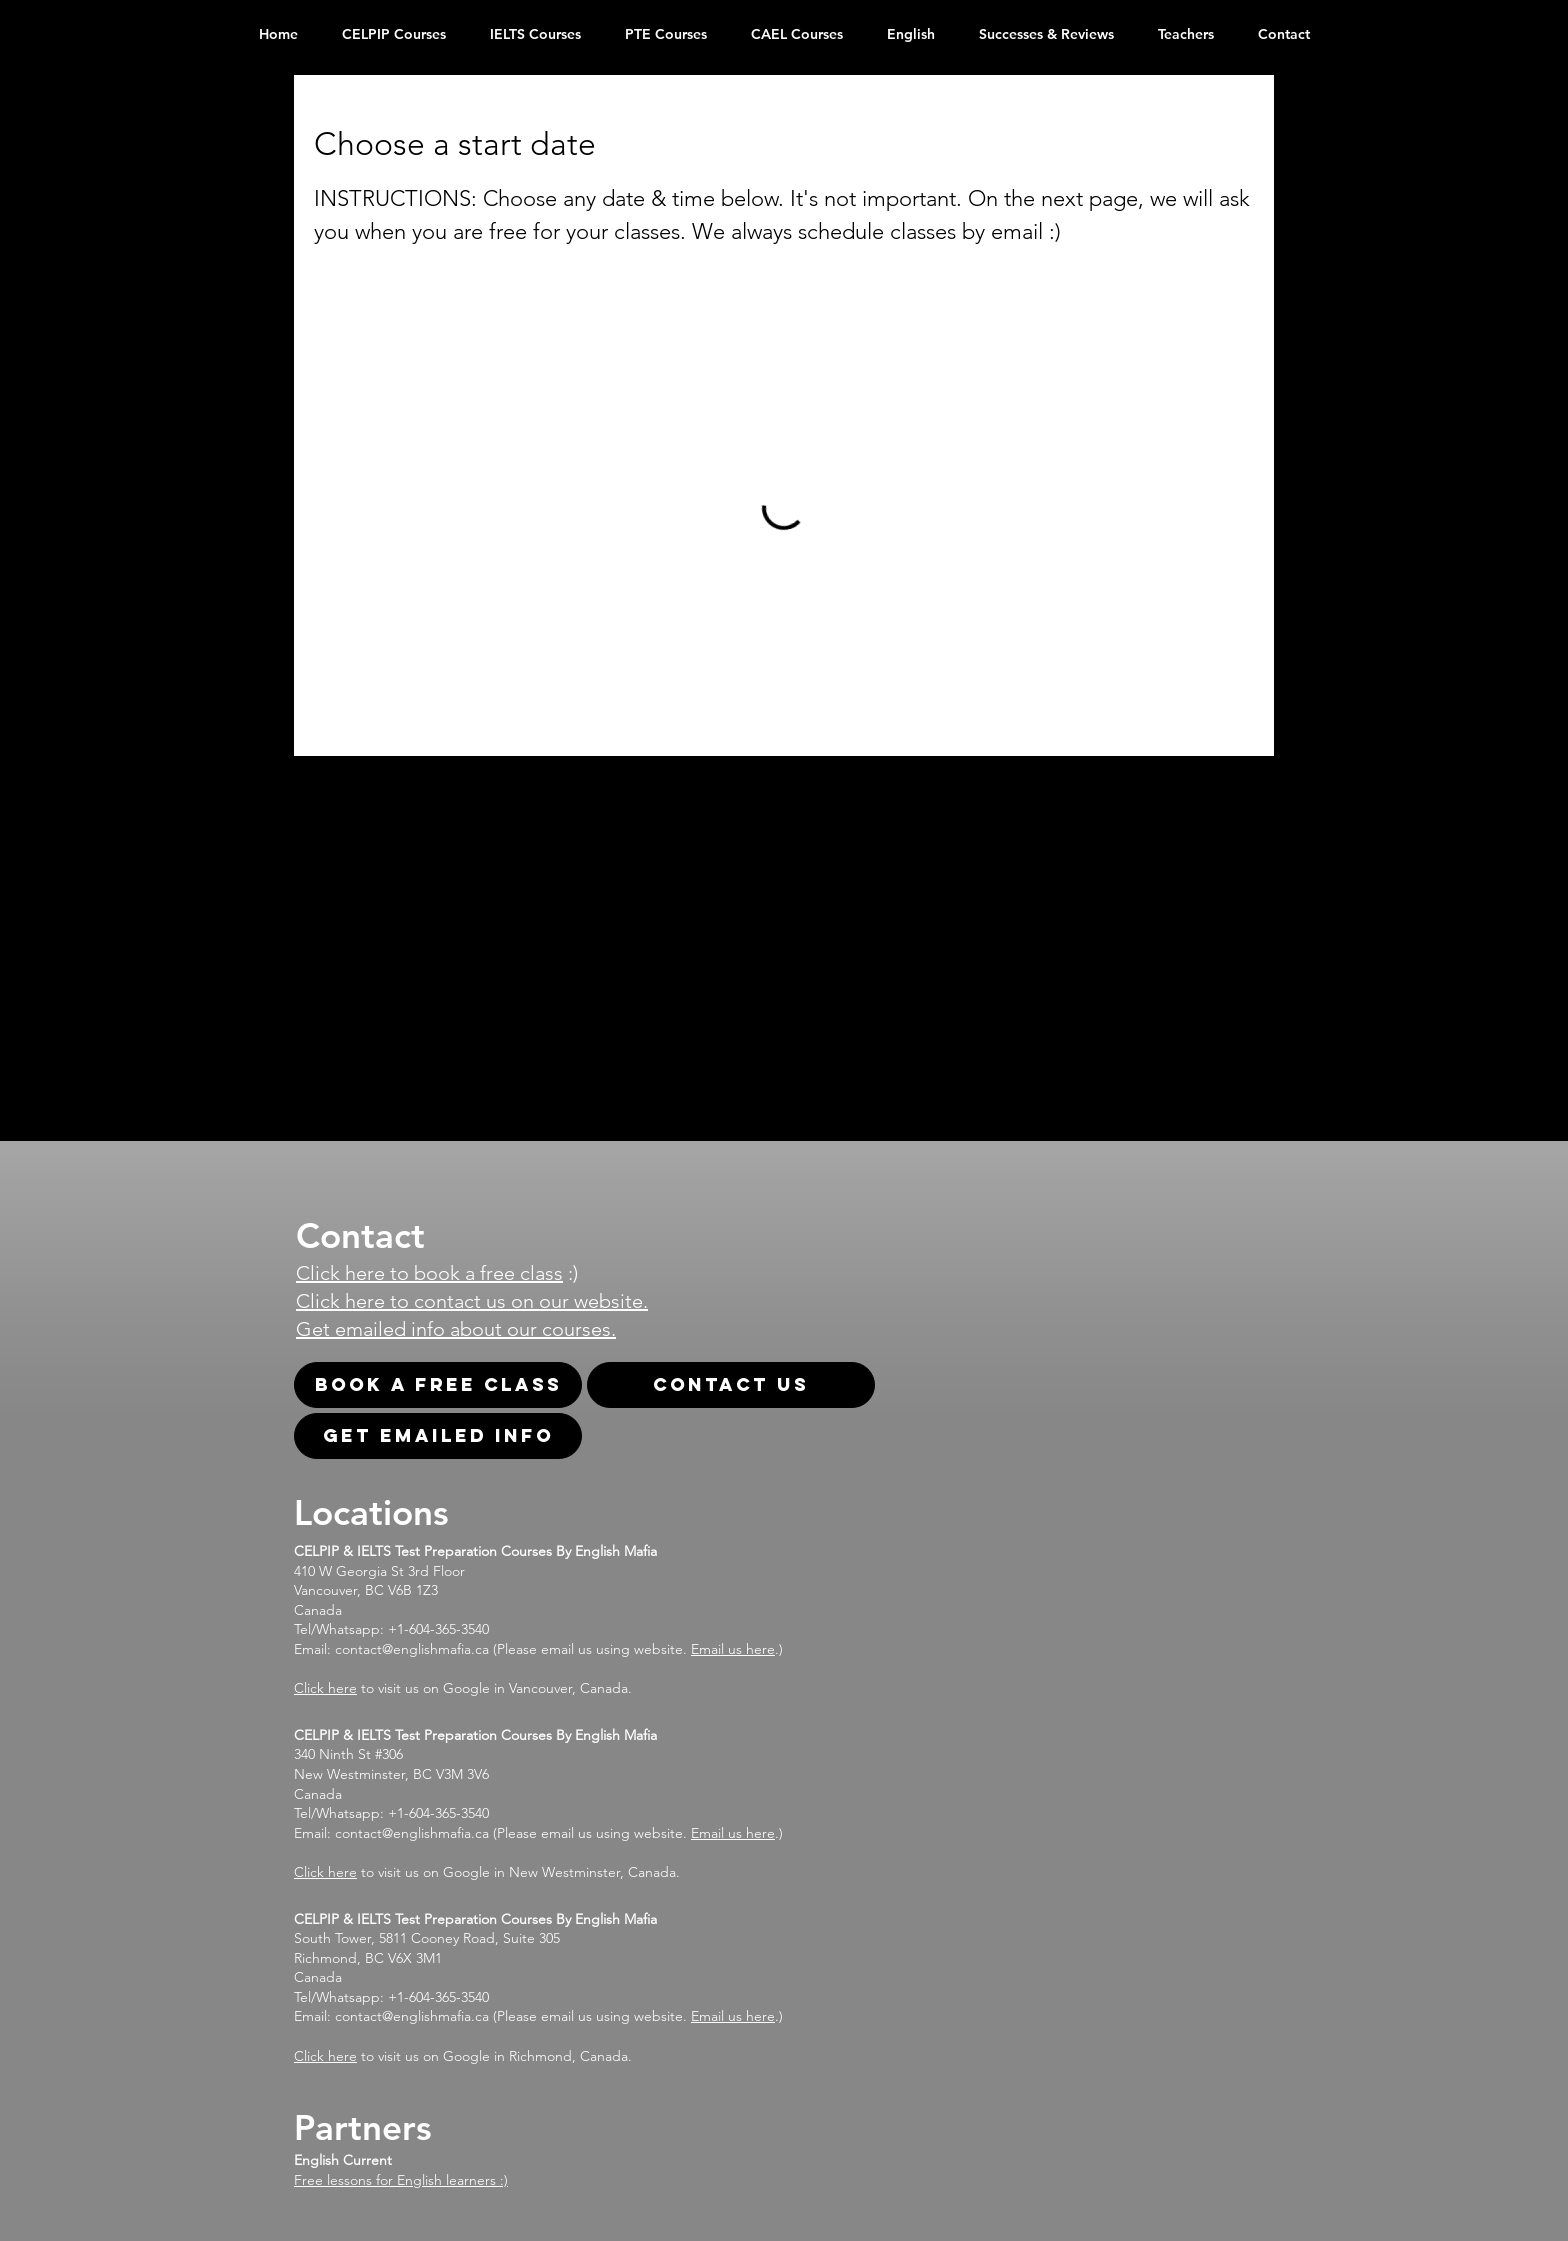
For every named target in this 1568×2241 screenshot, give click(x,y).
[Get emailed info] (438, 1436)
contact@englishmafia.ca (412, 1649)
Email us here (733, 1649)
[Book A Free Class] (438, 1385)
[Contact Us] (731, 1385)
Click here (325, 1688)
